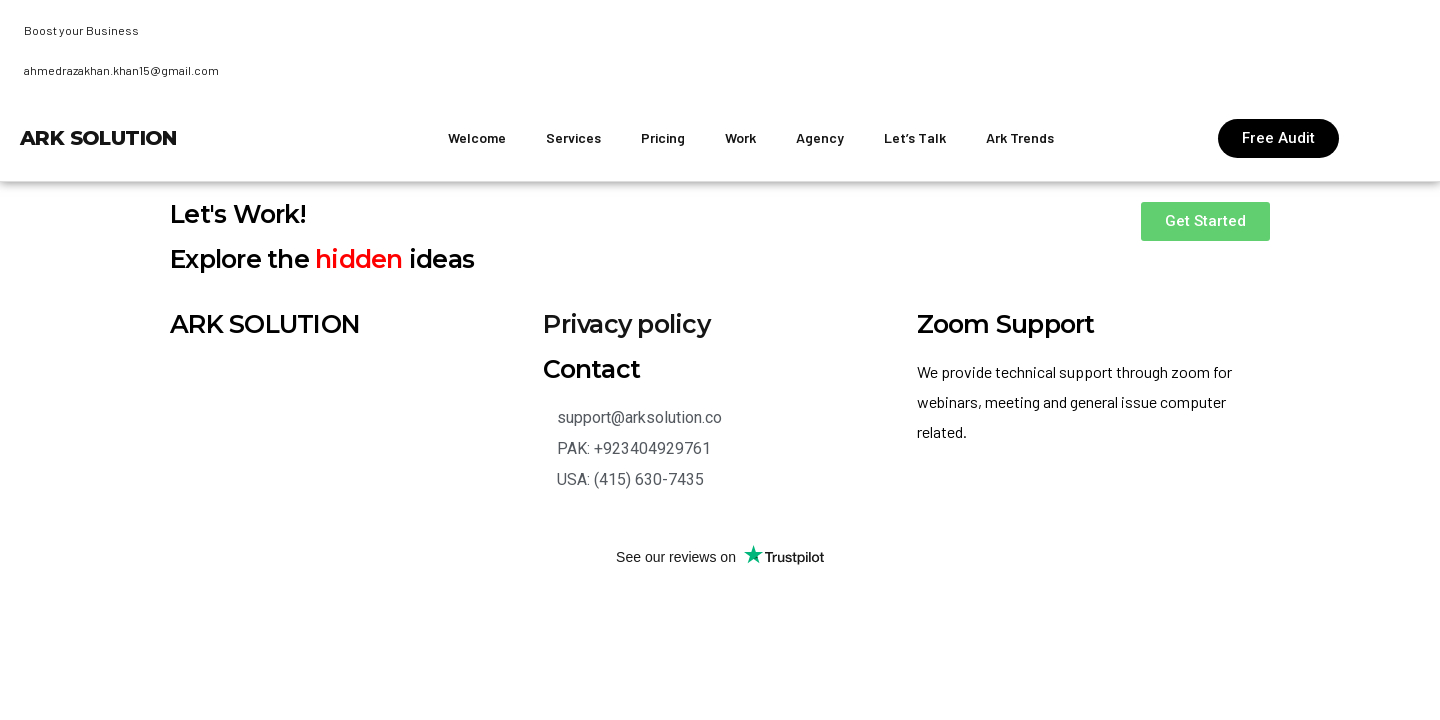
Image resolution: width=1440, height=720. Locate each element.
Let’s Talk (915, 137)
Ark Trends (1020, 137)
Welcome (477, 137)
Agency (820, 137)
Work (740, 137)
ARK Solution (98, 138)
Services (573, 137)
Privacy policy (626, 324)
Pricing (663, 137)
